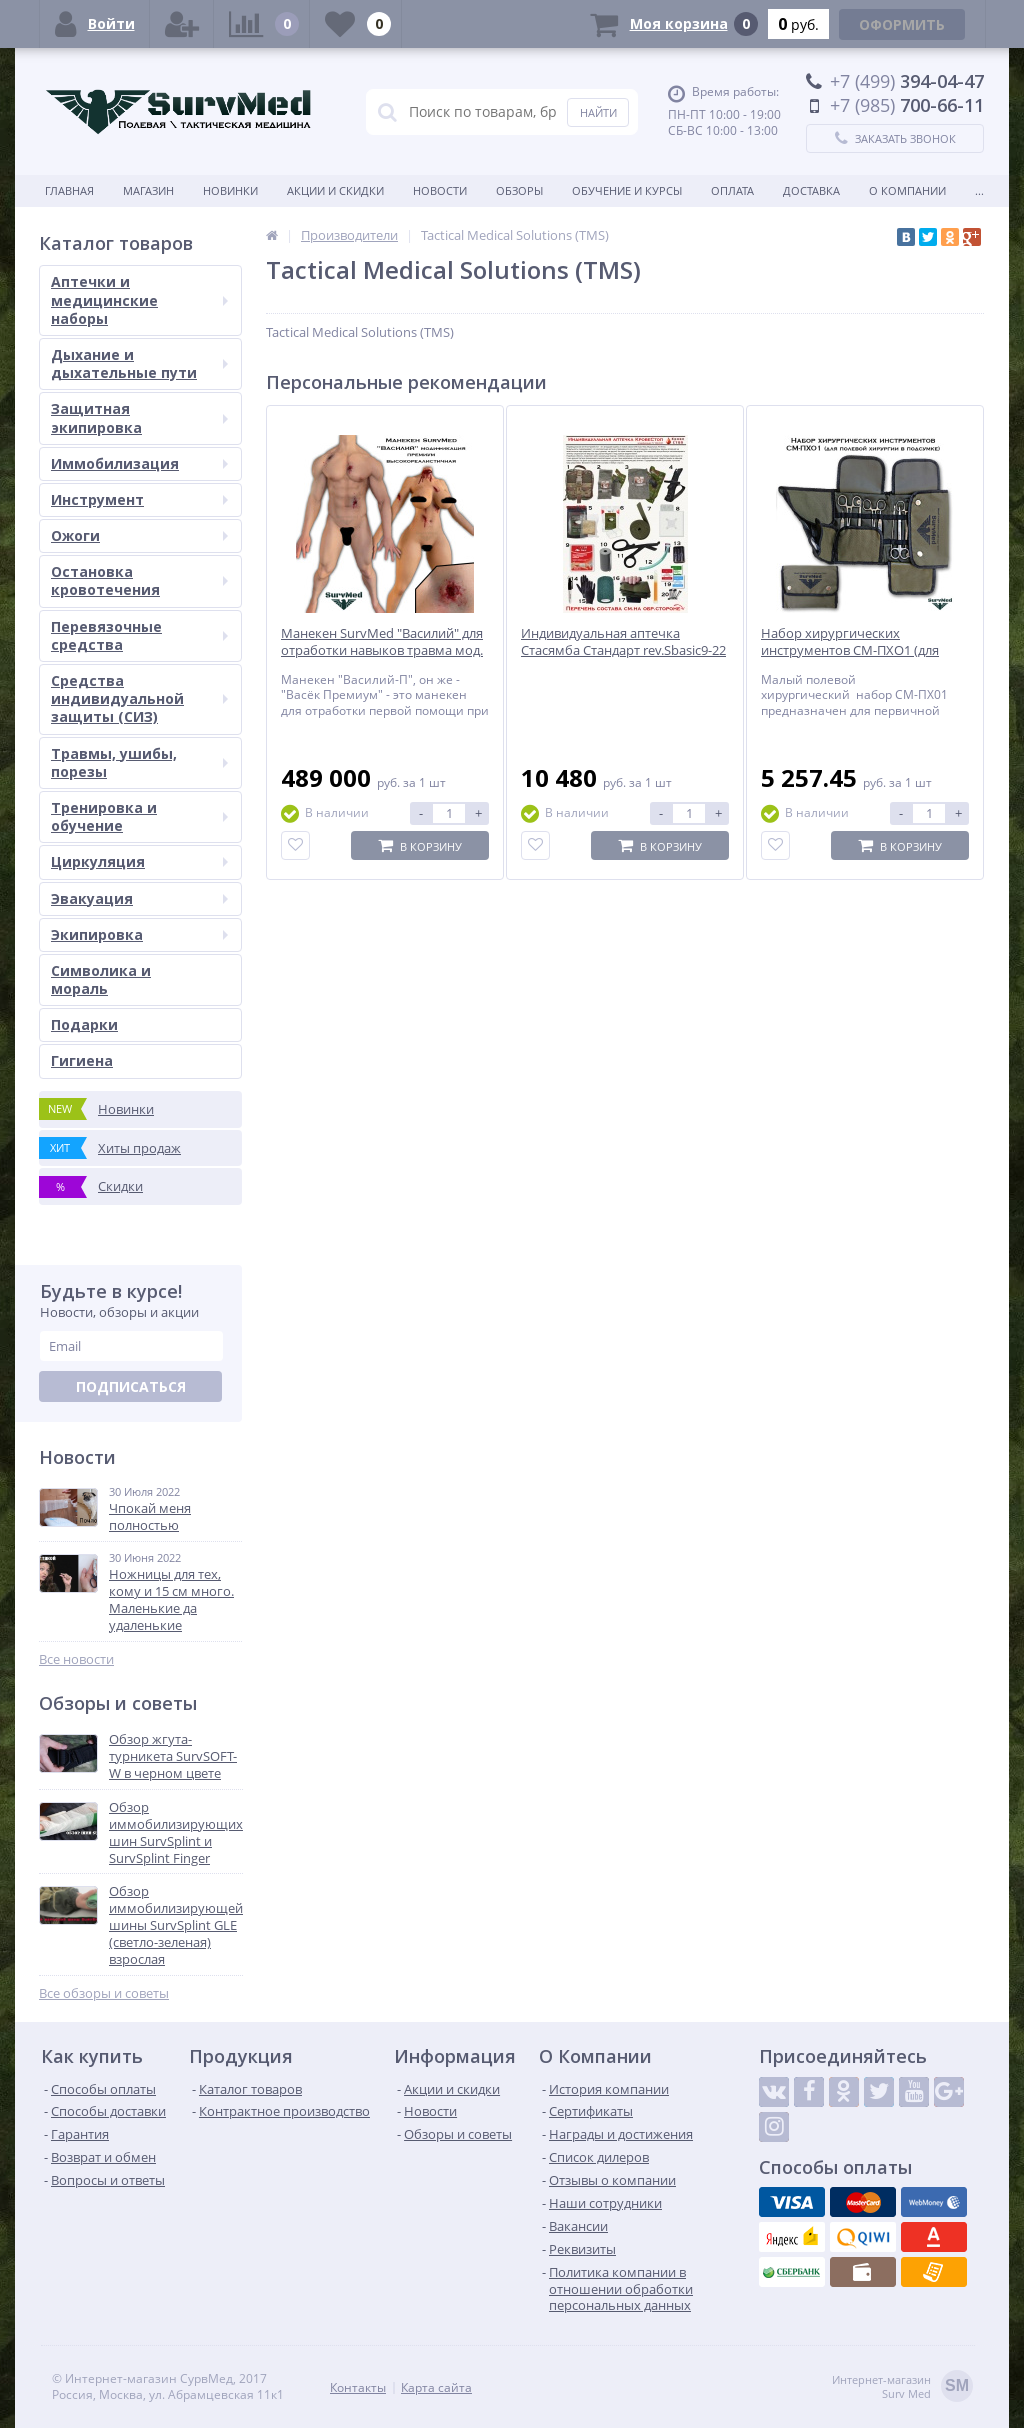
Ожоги (139, 535)
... (979, 190)
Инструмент (139, 499)
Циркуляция (139, 861)
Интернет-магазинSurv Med (902, 2387)
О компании (907, 190)
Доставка (811, 190)
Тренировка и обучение (139, 816)
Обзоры (519, 190)
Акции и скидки (335, 190)
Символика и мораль (101, 979)
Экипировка (139, 934)
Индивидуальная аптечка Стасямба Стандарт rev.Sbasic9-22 (623, 642)
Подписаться (131, 1386)
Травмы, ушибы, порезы (139, 762)
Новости (440, 190)
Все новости (76, 1659)
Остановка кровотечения (139, 580)
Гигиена (82, 1060)
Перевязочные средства (139, 635)
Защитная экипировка (139, 417)
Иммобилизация (139, 463)
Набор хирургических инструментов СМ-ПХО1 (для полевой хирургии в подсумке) (857, 650)
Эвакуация (139, 898)
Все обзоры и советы (104, 1993)
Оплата (732, 190)
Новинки (230, 190)
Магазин (148, 190)
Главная (69, 190)
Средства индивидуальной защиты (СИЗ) (139, 698)
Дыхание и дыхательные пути (139, 363)
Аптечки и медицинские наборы (139, 299)
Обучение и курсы (627, 190)
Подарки (84, 1024)
